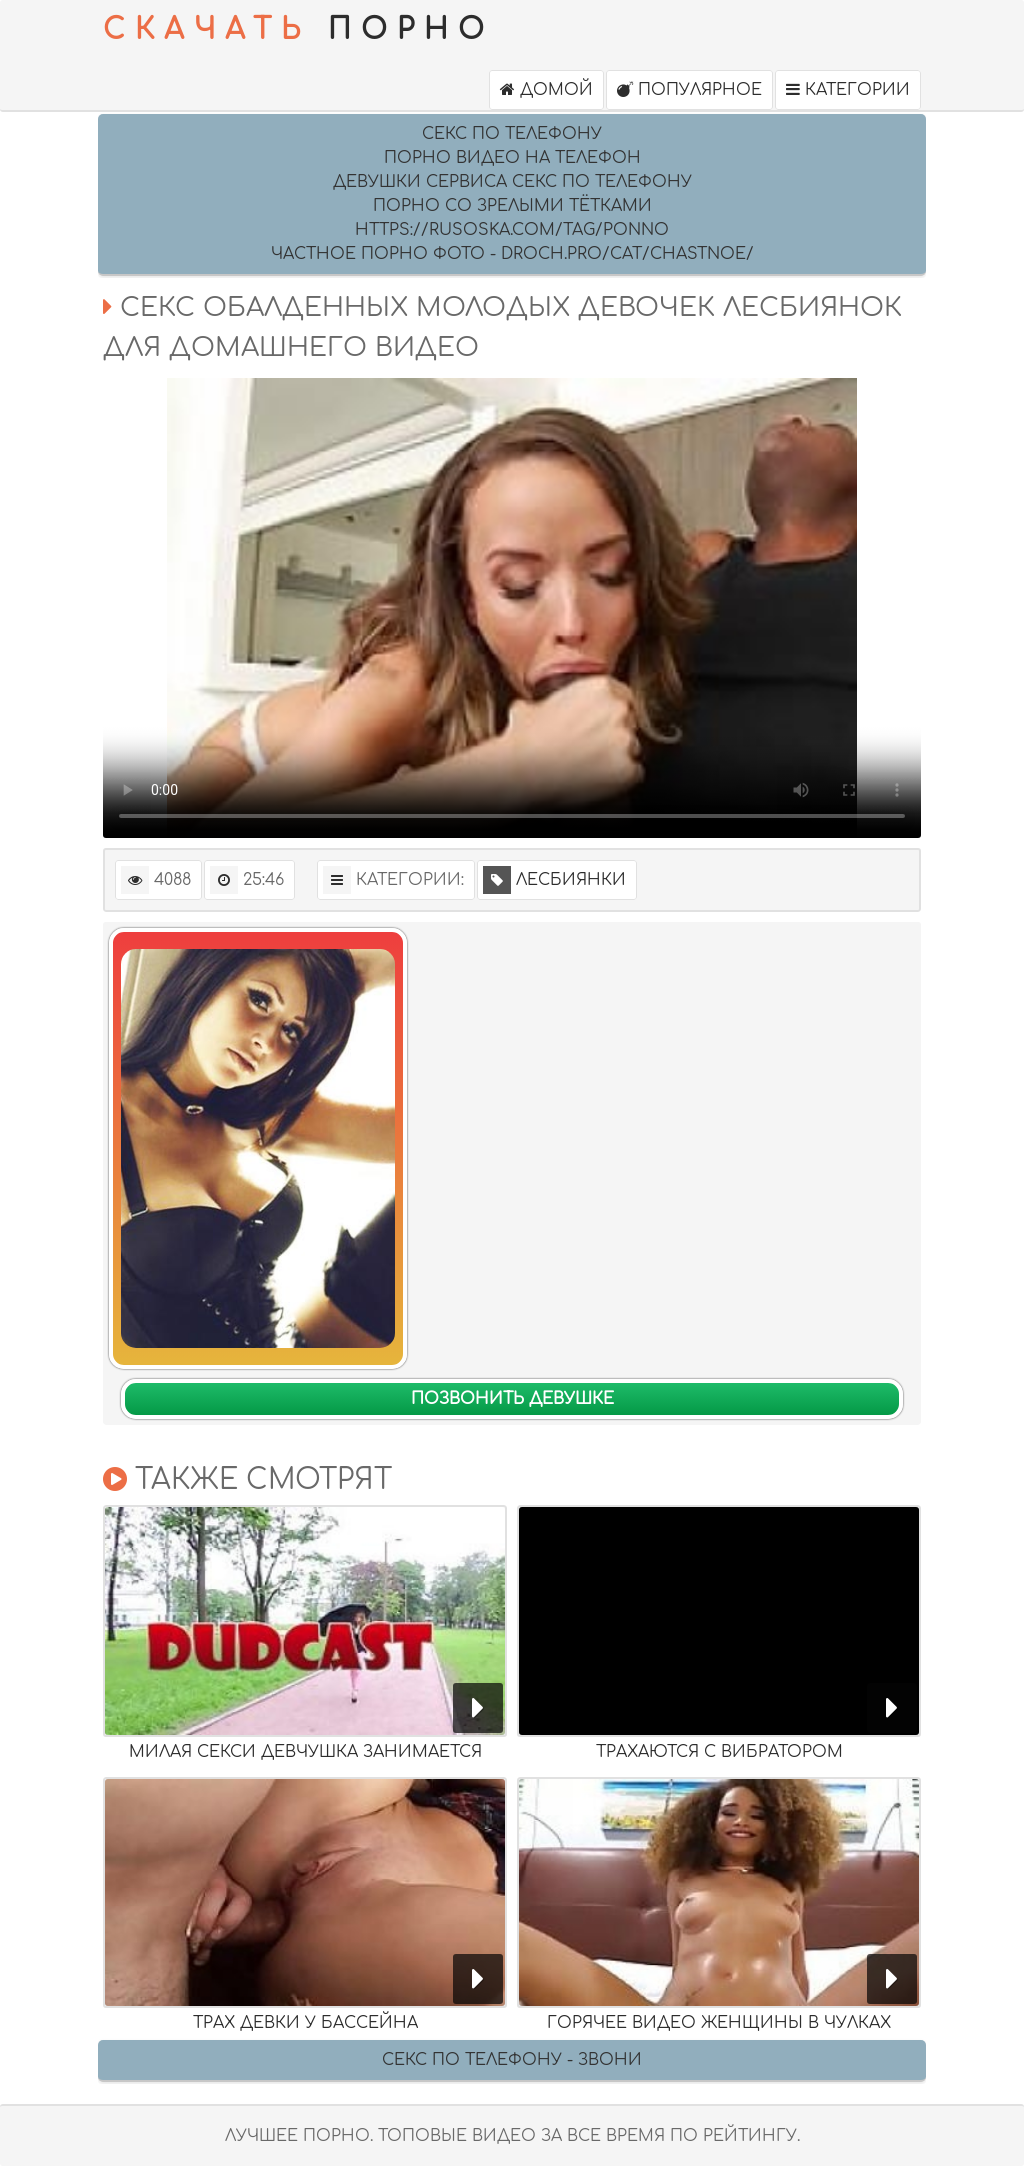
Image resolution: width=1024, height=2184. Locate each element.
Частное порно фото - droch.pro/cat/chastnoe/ (512, 254)
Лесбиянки (554, 880)
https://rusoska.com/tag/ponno (512, 230)
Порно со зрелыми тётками (512, 206)
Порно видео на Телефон (512, 158)
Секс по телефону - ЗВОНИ (512, 2060)
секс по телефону (512, 134)
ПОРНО (298, 30)
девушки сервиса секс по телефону (512, 182)
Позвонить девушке (512, 1399)
